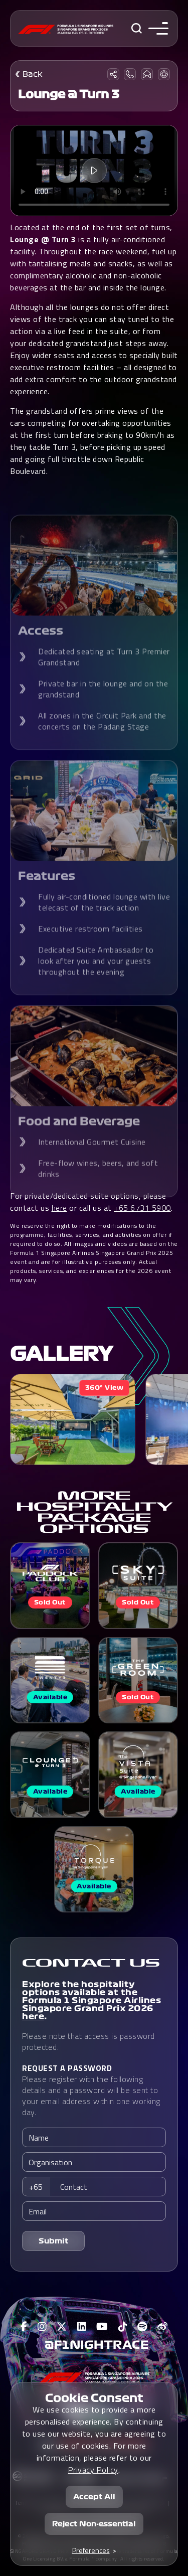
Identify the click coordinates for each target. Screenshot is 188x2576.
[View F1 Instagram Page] (42, 2327)
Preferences (91, 2550)
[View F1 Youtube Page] (102, 2327)
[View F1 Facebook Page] (24, 2327)
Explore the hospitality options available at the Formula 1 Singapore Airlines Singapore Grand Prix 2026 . (91, 2000)
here (33, 2016)
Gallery (61, 1354)
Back (33, 74)
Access (40, 650)
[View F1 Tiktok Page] (123, 2327)
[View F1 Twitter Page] (62, 2327)
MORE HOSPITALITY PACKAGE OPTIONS (94, 1512)
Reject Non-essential (94, 2523)
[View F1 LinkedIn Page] (82, 2327)
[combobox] (39, 2186)
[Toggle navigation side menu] (156, 28)
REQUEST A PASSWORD (67, 2068)
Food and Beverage (79, 1141)
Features (46, 895)
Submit (54, 2240)
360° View (104, 1388)
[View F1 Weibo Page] (162, 2327)
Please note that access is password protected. (88, 2041)
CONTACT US (91, 1963)
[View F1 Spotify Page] (142, 2327)
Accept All (94, 2496)
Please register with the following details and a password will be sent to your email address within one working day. (91, 2090)
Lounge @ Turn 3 (68, 94)
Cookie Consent (94, 2397)
